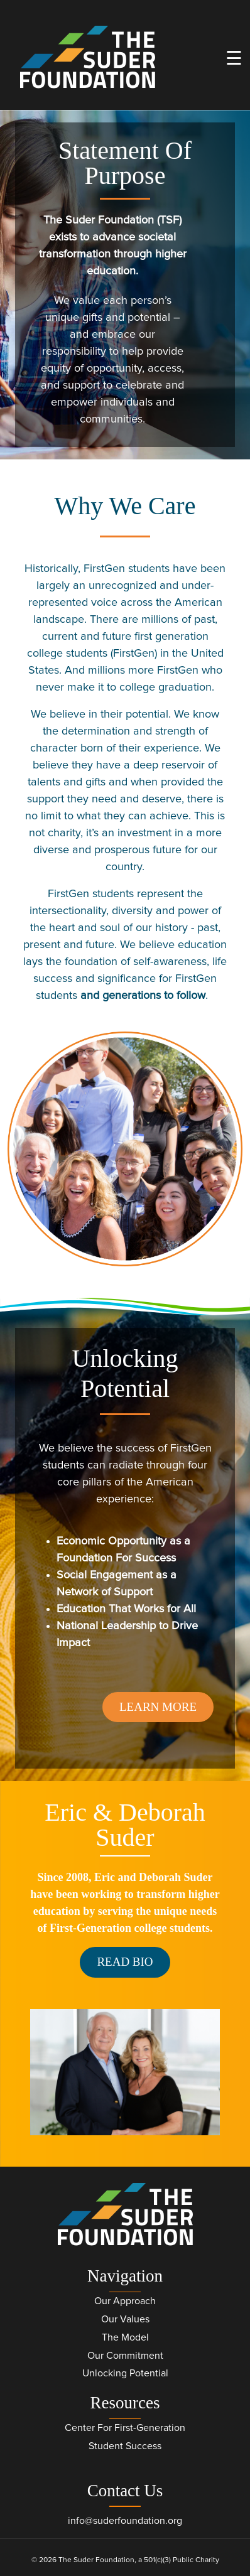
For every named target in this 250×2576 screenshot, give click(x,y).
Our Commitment (125, 2356)
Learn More (158, 1706)
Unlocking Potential (125, 2373)
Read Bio (125, 1961)
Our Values (125, 2319)
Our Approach (125, 2301)
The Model (125, 2337)
